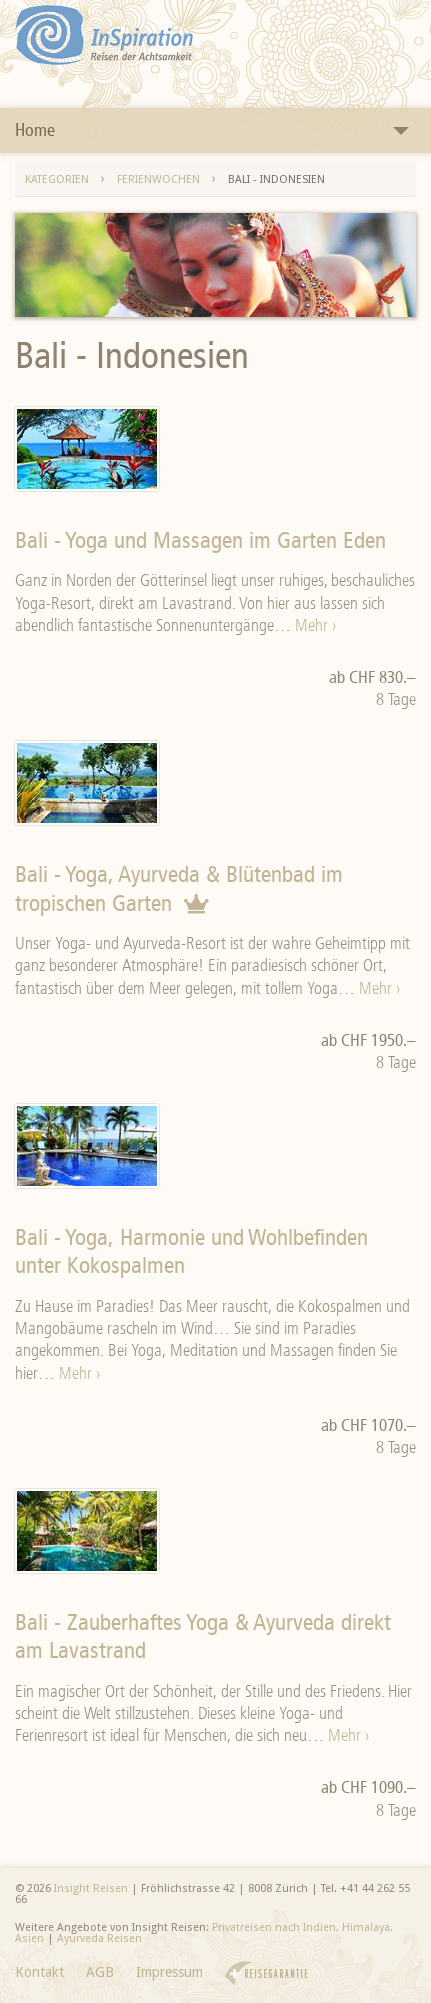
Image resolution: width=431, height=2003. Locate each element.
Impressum (169, 1972)
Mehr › (315, 625)
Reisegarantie (266, 1973)
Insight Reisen (91, 1888)
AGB (100, 1972)
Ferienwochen (158, 179)
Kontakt (39, 1972)
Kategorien (57, 179)
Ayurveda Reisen (99, 1938)
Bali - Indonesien (276, 179)
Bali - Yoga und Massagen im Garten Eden (200, 540)
